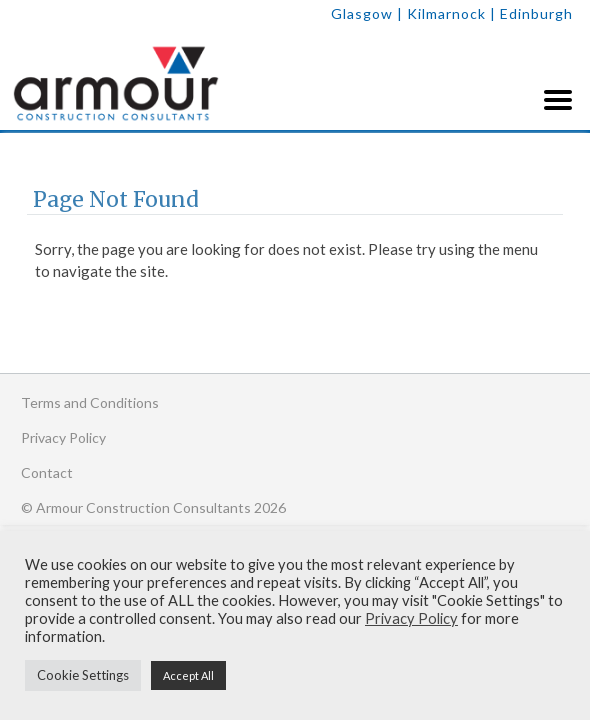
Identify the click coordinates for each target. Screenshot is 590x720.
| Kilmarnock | (448, 13)
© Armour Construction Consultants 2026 (153, 507)
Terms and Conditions (90, 402)
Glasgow (362, 13)
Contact (47, 472)
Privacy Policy (63, 437)
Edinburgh (536, 13)
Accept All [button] (188, 675)
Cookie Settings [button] (83, 675)
